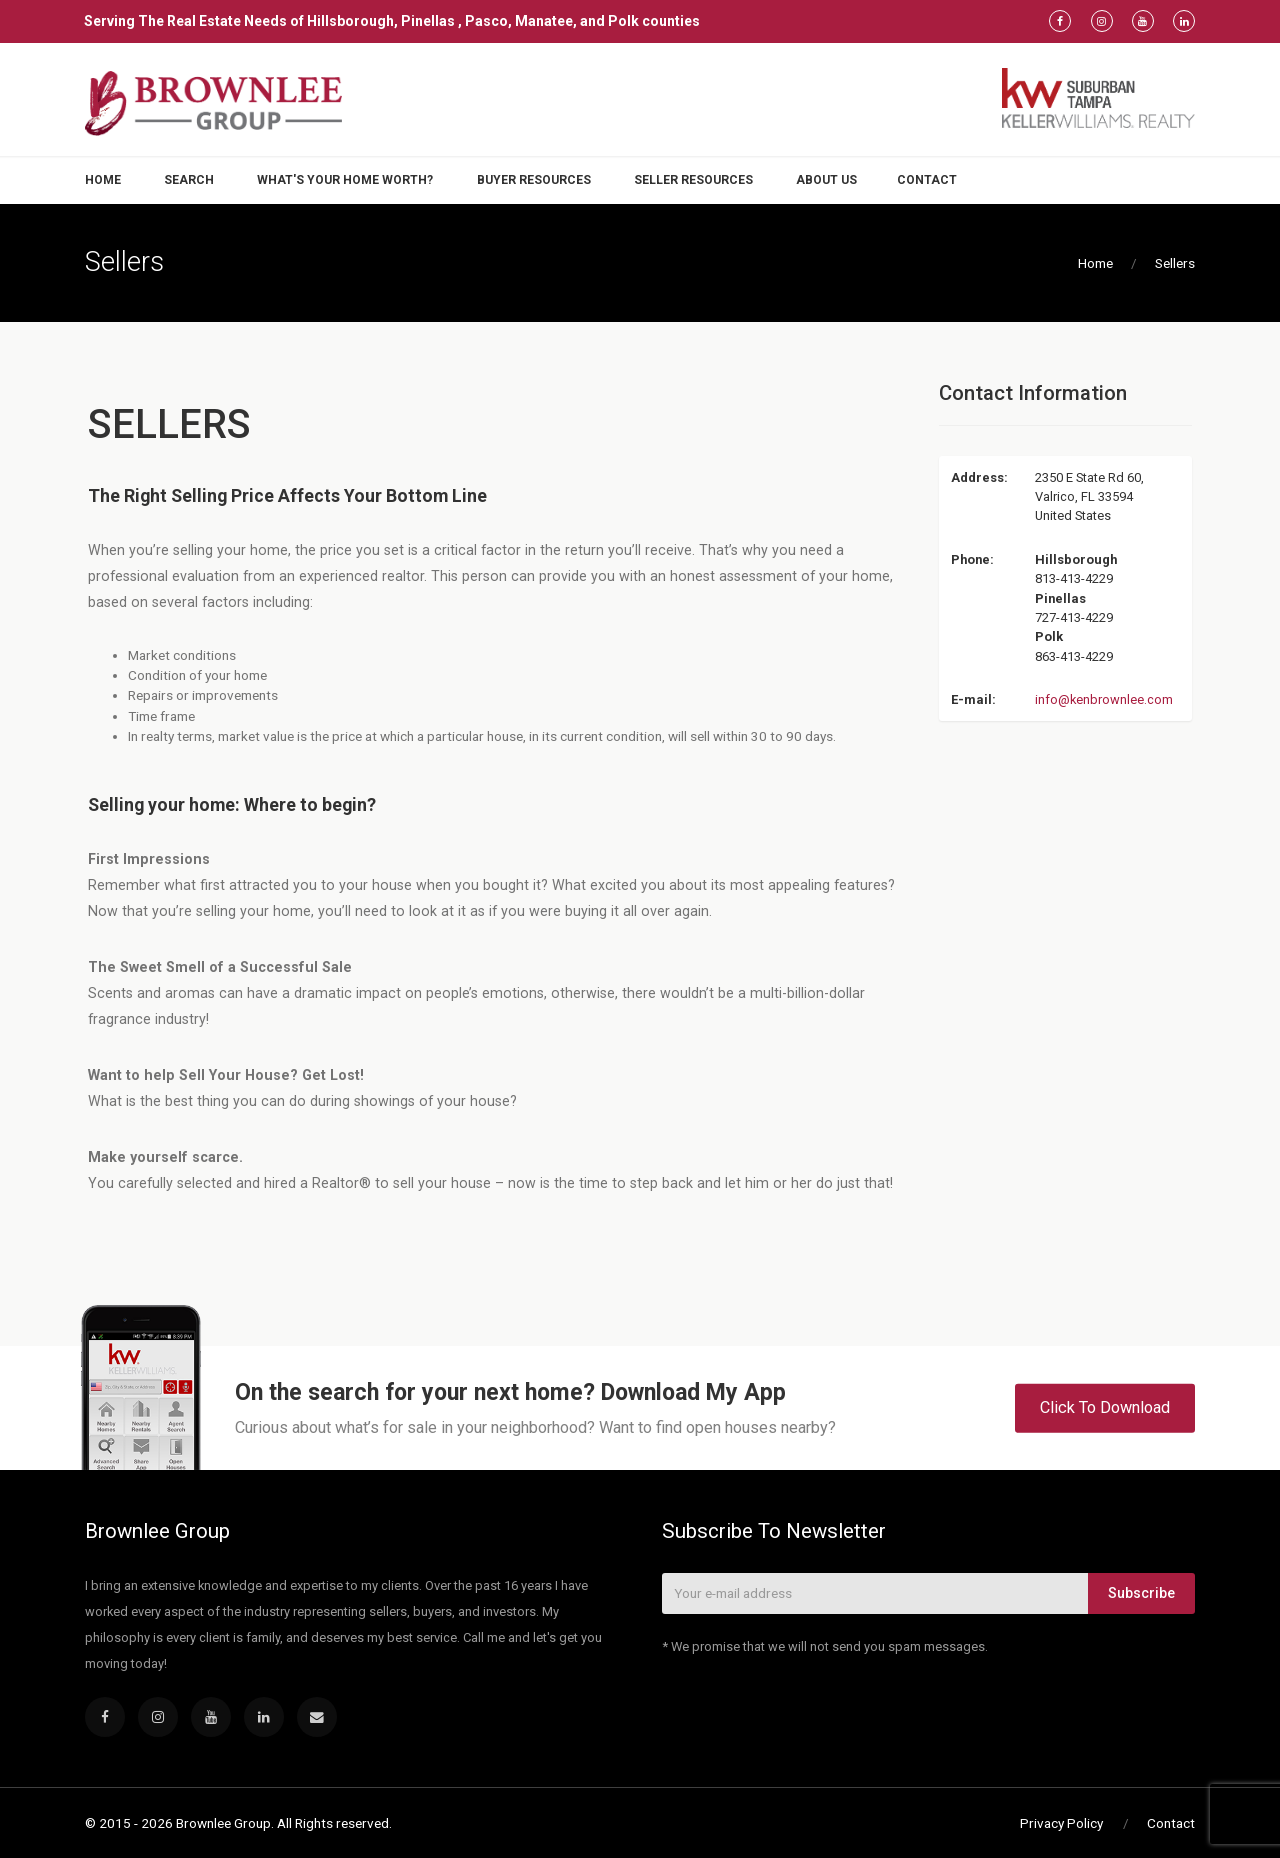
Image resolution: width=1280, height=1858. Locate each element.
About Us (826, 180)
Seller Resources (693, 180)
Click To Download (1105, 1407)
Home (103, 180)
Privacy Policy (1061, 1823)
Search (189, 180)
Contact (927, 180)
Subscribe (1141, 1593)
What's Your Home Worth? (345, 180)
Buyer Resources (534, 180)
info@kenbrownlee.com (1104, 699)
